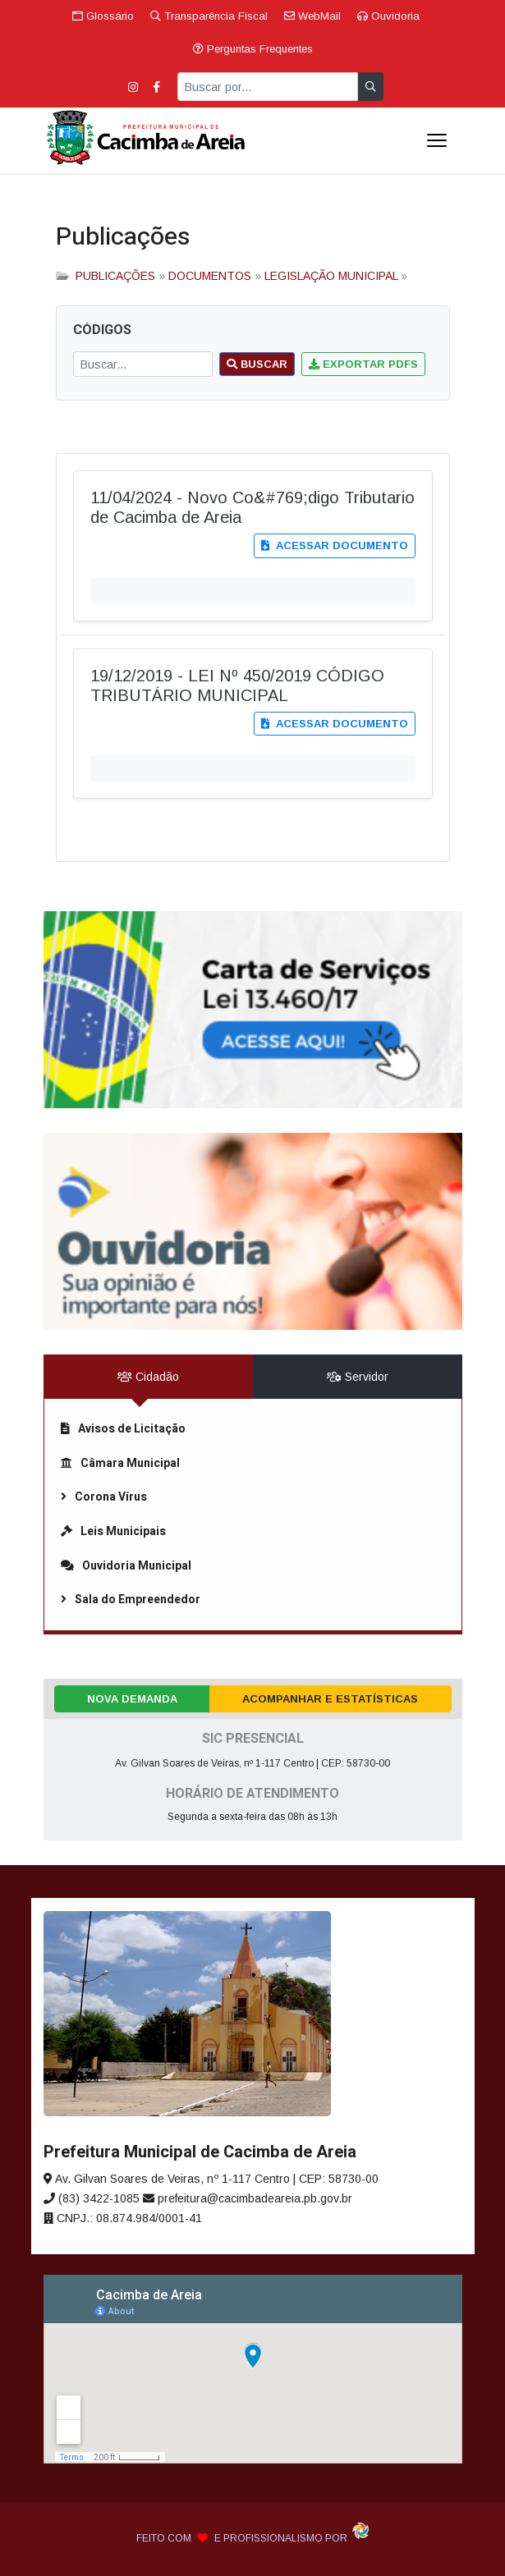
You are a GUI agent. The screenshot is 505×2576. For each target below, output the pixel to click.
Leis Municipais (113, 1531)
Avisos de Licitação (123, 1428)
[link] (253, 1009)
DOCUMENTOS (209, 275)
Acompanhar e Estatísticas (330, 1699)
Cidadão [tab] (148, 1376)
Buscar (257, 364)
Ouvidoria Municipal (126, 1565)
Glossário (103, 16)
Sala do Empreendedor (130, 1599)
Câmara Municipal (120, 1463)
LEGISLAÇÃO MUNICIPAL (330, 275)
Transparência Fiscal (209, 16)
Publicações (123, 237)
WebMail (312, 16)
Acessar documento (334, 545)
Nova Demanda (132, 1699)
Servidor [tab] (357, 1376)
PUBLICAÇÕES (115, 275)
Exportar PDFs (363, 364)
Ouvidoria (388, 16)
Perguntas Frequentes (253, 49)
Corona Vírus (104, 1497)
